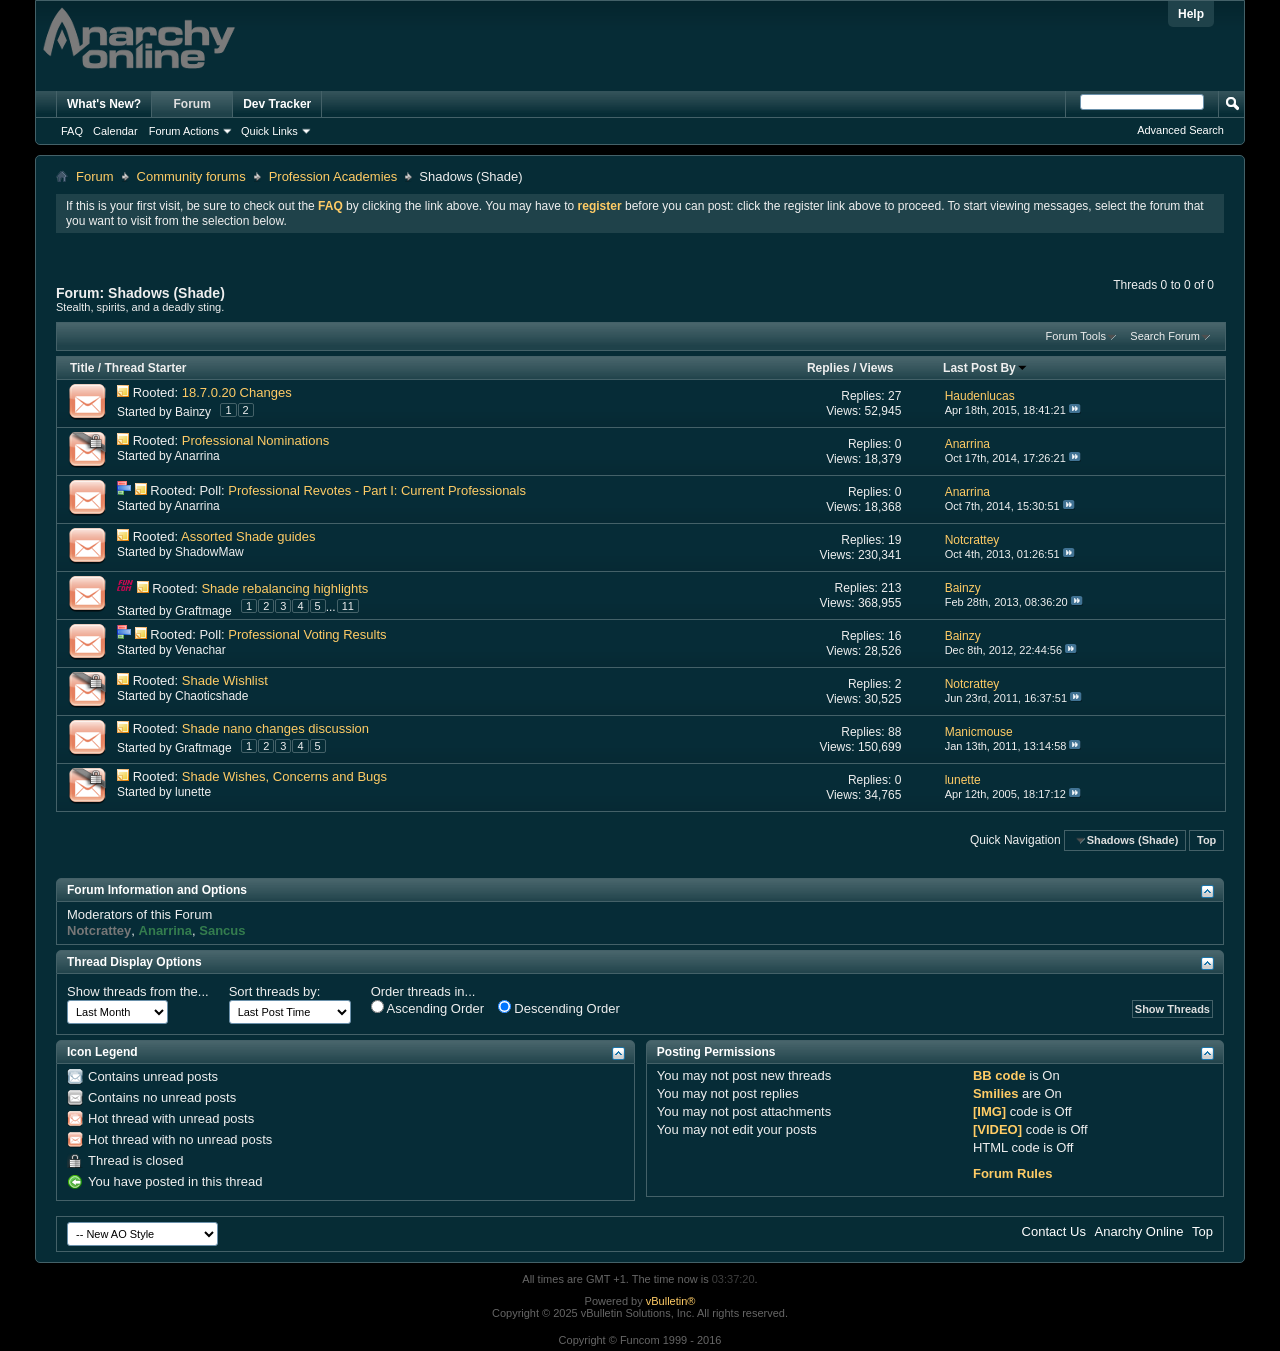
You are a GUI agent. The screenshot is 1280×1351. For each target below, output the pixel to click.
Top (1206, 840)
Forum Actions (184, 131)
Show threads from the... (138, 991)
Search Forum (1165, 336)
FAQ (72, 131)
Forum (192, 104)
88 (894, 732)
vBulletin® (671, 1301)
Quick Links (269, 131)
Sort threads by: (275, 991)
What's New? (104, 104)
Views (877, 368)
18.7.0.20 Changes (237, 392)
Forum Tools (1076, 336)
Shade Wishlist (225, 680)
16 (894, 636)
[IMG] (989, 1111)
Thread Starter (145, 368)
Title (82, 368)
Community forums (191, 176)
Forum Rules (1012, 1173)
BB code (999, 1075)
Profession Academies (333, 176)
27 (894, 396)
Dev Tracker (277, 104)
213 (891, 588)
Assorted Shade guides (248, 536)
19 (894, 540)
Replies (828, 368)
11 (348, 606)
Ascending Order (427, 1008)
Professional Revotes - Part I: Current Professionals (377, 490)
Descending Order (559, 1008)
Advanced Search (1180, 130)
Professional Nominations (255, 440)
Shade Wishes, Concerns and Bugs (284, 776)
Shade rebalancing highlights (284, 588)
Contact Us (1054, 1231)
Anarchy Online (1139, 1231)
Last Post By (985, 368)
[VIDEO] (997, 1129)
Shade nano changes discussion (275, 728)
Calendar (115, 131)
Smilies (996, 1093)
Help (1191, 14)
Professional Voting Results (307, 634)
